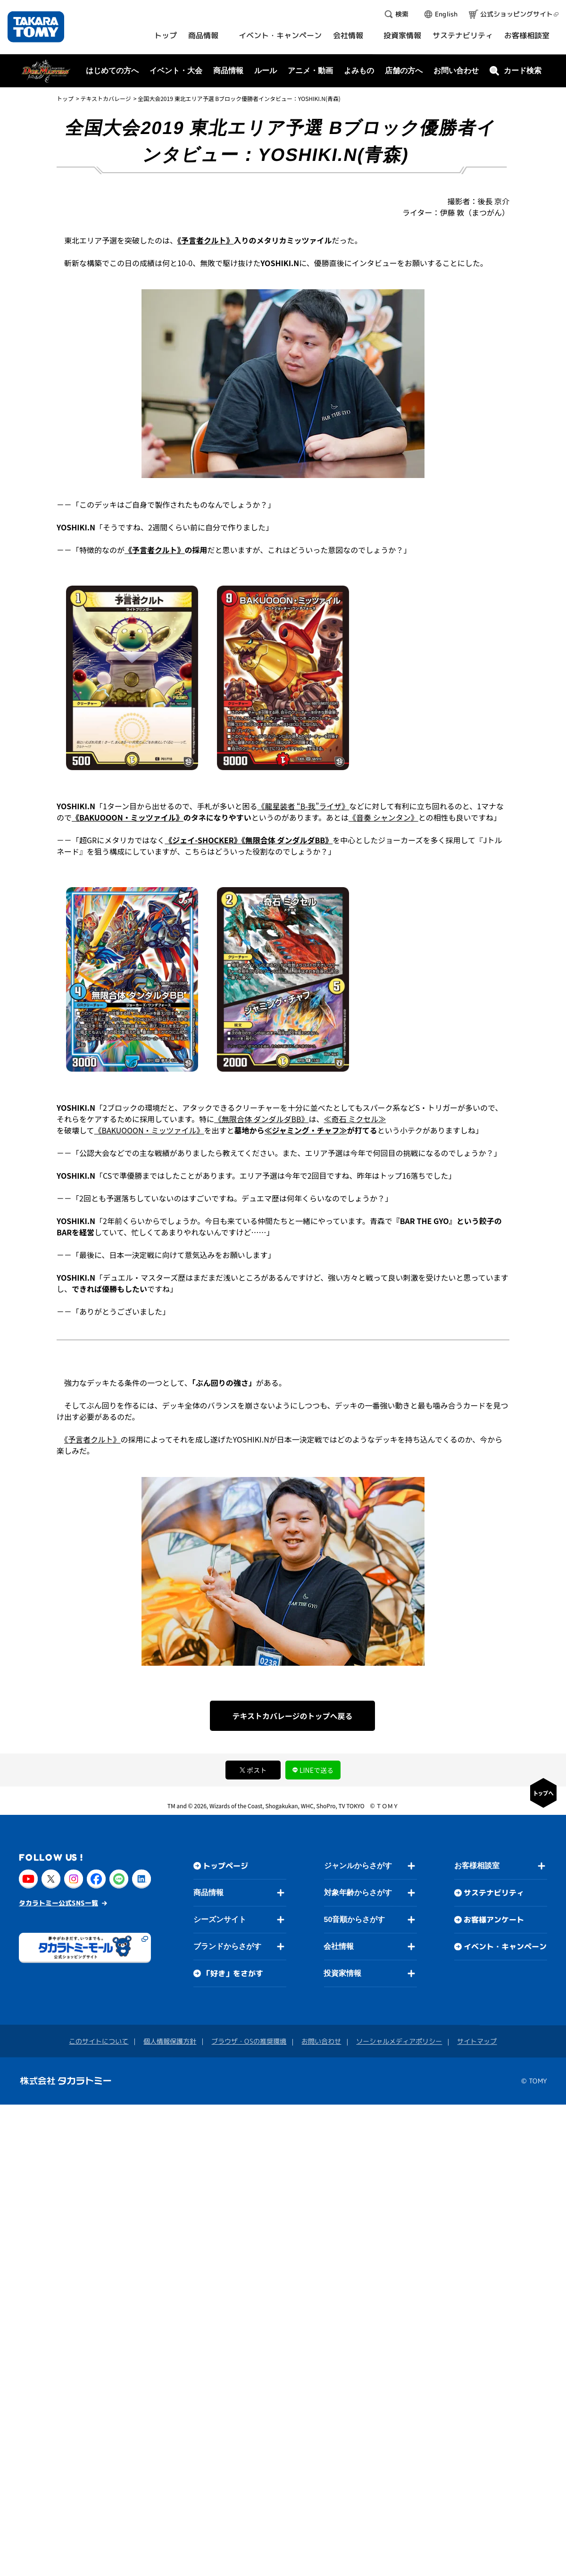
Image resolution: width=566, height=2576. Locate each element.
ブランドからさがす (227, 1946)
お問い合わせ (456, 71)
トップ (65, 98)
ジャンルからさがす (358, 1866)
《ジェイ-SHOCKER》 (203, 840)
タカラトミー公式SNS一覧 (58, 1902)
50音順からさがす (354, 1919)
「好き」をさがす (233, 1973)
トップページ (225, 1866)
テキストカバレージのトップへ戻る (292, 1715)
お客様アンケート (494, 1919)
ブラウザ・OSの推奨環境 (248, 2041)
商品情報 (208, 1892)
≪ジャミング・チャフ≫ (306, 1130)
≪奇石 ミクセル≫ (355, 1118)
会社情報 (339, 1946)
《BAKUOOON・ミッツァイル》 (127, 817)
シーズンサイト (219, 1919)
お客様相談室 (476, 1866)
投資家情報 (342, 1973)
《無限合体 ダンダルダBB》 (287, 840)
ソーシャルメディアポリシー (399, 2041)
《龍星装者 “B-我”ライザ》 (303, 806)
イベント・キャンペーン (505, 1946)
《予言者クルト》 (205, 240)
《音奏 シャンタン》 (383, 817)
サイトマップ (477, 2041)
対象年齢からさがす (358, 1892)
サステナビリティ (494, 1893)
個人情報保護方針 (169, 2041)
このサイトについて (98, 2041)
